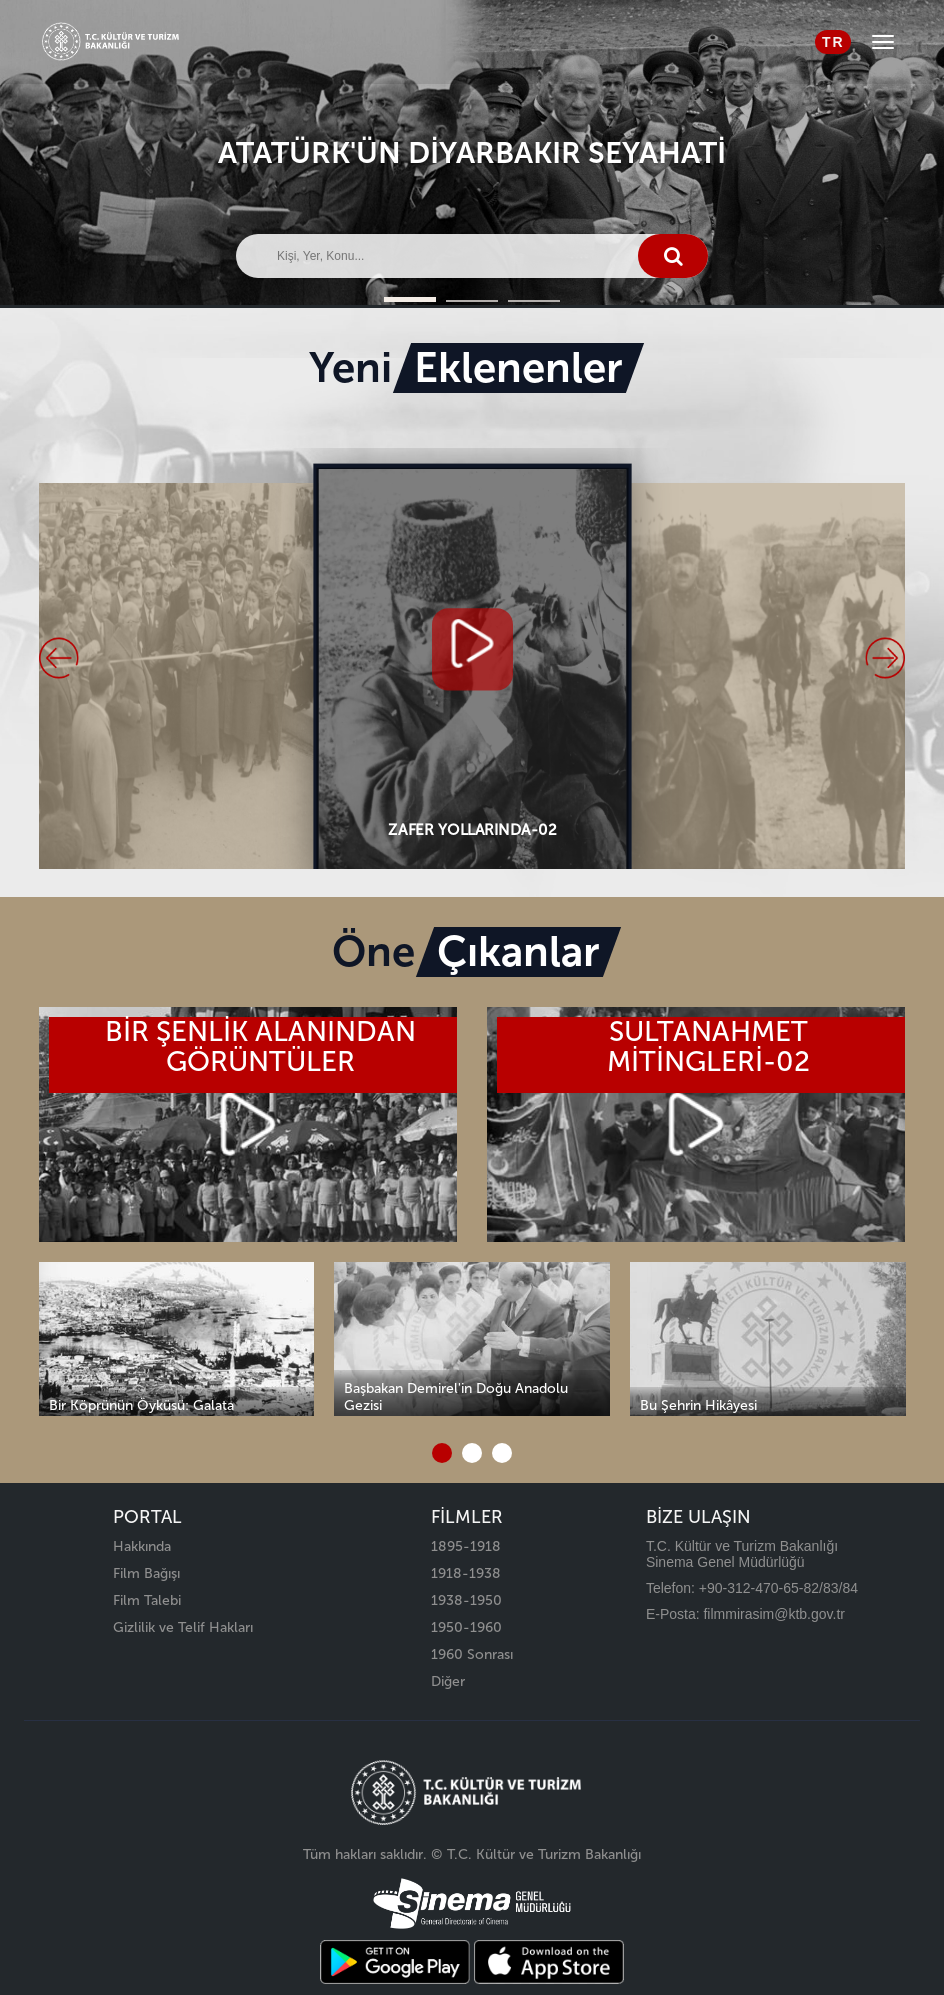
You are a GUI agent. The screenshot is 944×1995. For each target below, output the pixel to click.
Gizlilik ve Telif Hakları (183, 1627)
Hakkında (142, 1546)
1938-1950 (466, 1600)
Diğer (448, 1681)
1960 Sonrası (472, 1654)
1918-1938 (466, 1573)
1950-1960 (466, 1627)
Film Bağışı (146, 1573)
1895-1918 (466, 1546)
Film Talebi (147, 1600)
